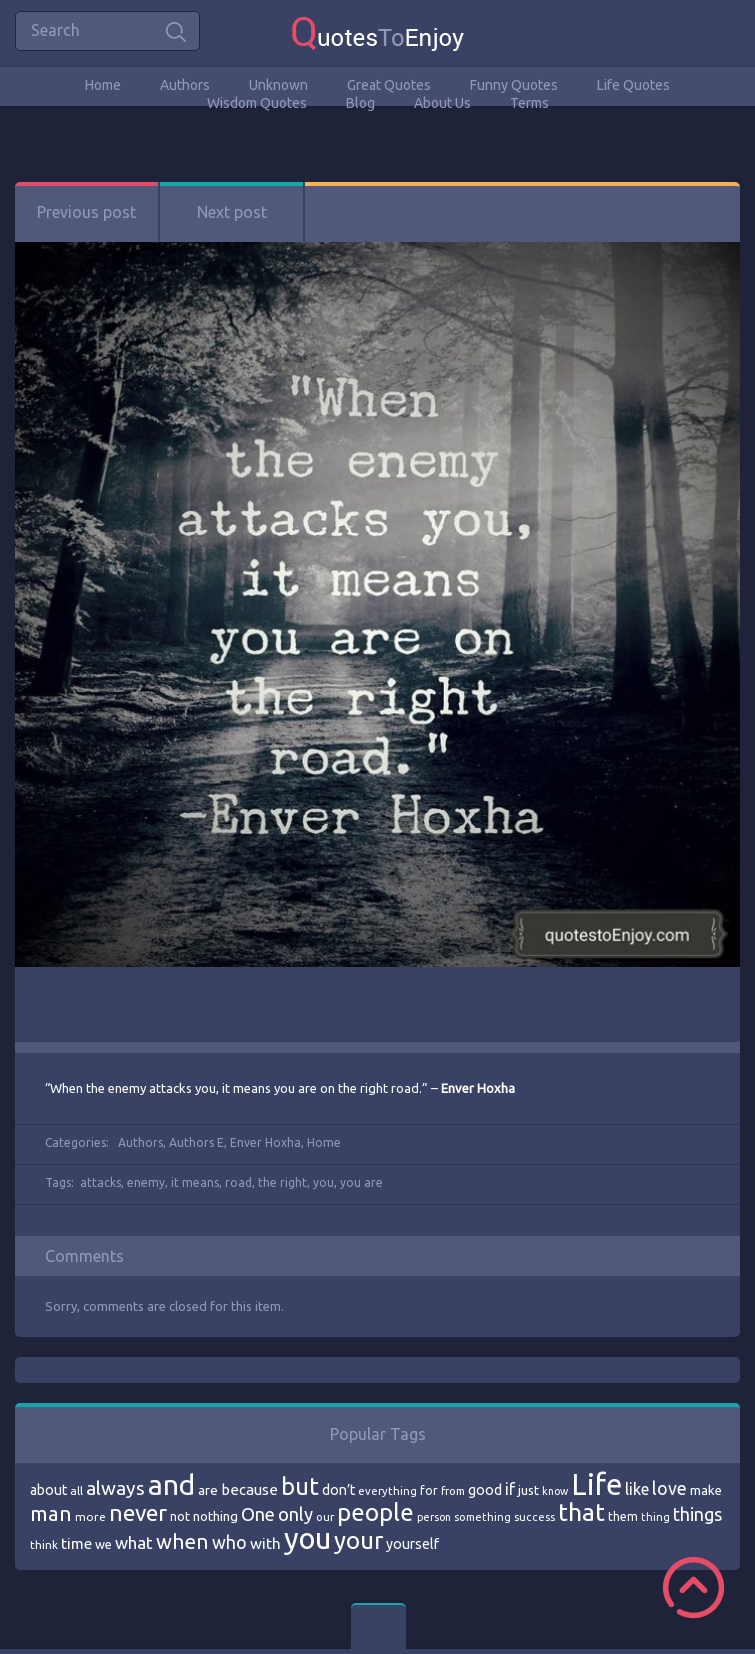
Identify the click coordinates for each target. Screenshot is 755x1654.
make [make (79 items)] (706, 1490)
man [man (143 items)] (51, 1513)
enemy (146, 1182)
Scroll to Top (693, 1587)
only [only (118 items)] (295, 1514)
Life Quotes (633, 85)
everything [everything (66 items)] (387, 1491)
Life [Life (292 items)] (596, 1484)
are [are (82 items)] (208, 1490)
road (238, 1182)
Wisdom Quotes (257, 103)
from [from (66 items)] (453, 1491)
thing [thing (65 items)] (655, 1517)
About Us (442, 103)
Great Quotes (389, 85)
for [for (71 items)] (429, 1490)
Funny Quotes (514, 85)
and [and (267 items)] (171, 1484)
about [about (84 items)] (48, 1490)
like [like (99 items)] (637, 1489)
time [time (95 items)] (76, 1543)
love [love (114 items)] (669, 1488)
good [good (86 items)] (485, 1490)
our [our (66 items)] (325, 1517)
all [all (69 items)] (76, 1490)
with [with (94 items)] (265, 1543)
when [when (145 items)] (182, 1541)
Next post (232, 212)
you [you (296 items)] (307, 1538)
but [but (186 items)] (300, 1486)
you (323, 1182)
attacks (100, 1182)
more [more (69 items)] (90, 1516)
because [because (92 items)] (249, 1489)
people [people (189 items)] (375, 1512)
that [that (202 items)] (581, 1512)
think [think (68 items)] (44, 1544)
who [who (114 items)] (229, 1542)
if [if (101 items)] (510, 1489)
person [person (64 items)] (434, 1517)
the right (282, 1182)
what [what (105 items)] (134, 1542)
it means (195, 1182)
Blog (360, 103)
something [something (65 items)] (482, 1517)
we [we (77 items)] (103, 1544)
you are (361, 1182)
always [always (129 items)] (115, 1488)
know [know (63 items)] (555, 1491)
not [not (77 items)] (180, 1516)
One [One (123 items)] (258, 1514)
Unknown (278, 85)
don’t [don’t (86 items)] (338, 1490)
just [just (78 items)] (528, 1490)
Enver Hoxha (265, 1142)
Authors (185, 85)
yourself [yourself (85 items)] (412, 1544)
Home (103, 85)
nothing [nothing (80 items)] (215, 1516)
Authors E (196, 1142)
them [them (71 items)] (623, 1516)
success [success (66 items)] (534, 1517)
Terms (529, 103)
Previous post (86, 212)
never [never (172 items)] (138, 1512)
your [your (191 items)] (358, 1540)
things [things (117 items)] (697, 1514)
